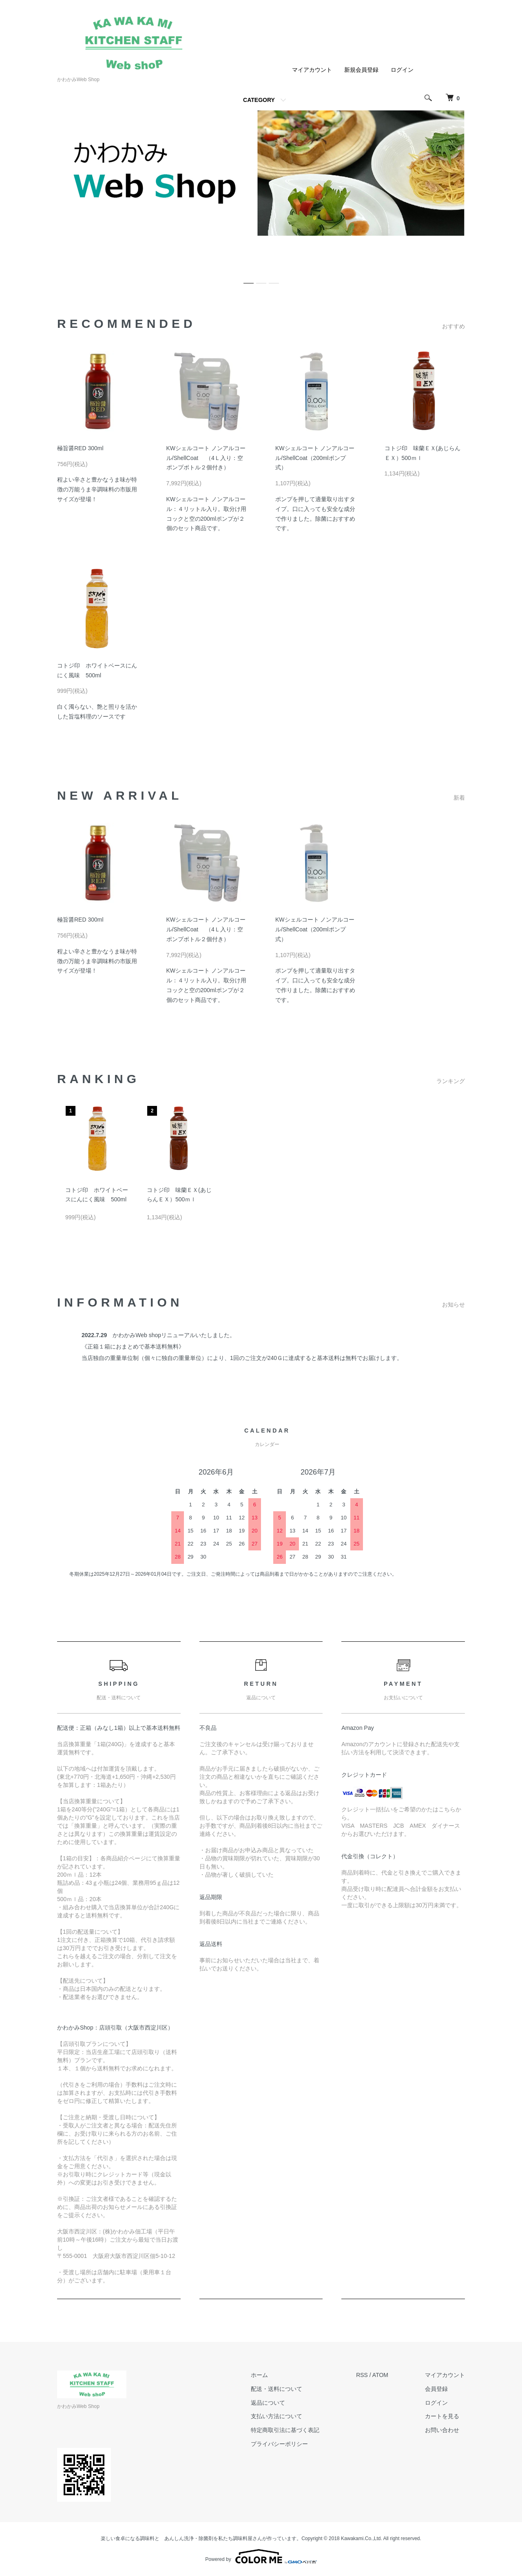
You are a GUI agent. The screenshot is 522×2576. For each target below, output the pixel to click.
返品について (268, 2402)
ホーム (259, 2375)
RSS (362, 2375)
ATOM (380, 2375)
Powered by (260, 2556)
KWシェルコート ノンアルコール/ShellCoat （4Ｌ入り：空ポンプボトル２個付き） (206, 458)
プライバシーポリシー (279, 2444)
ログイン (402, 69)
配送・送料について (276, 2389)
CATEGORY (259, 100)
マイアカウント (312, 69)
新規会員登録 (361, 69)
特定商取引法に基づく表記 (285, 2430)
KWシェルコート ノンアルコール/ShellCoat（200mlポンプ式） (314, 458)
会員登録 (436, 2389)
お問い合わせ (442, 2430)
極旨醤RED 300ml (80, 448)
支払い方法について (276, 2416)
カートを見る (442, 2416)
